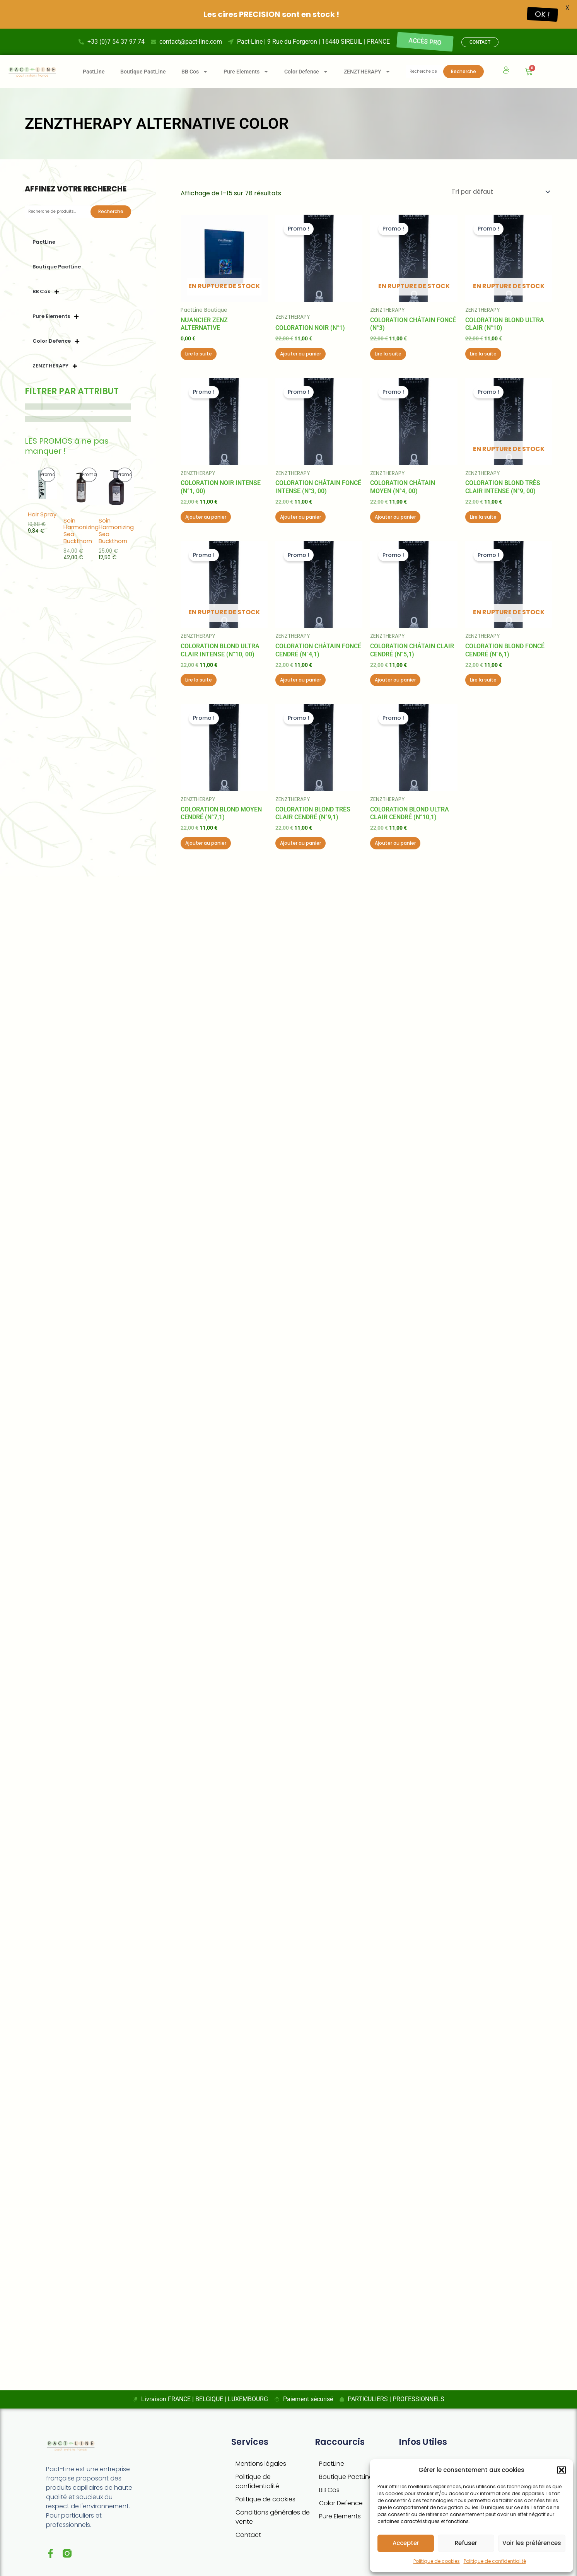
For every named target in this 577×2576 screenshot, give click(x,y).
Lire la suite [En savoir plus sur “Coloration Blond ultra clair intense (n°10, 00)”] (198, 676)
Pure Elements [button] (246, 67)
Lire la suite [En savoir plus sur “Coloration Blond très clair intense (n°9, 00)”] (483, 513)
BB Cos (329, 2486)
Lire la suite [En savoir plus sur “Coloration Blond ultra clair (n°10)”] (483, 350)
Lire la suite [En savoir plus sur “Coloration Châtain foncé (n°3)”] (388, 350)
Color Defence (341, 2499)
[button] (561, 2470)
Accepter (406, 2543)
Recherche (463, 67)
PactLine (94, 68)
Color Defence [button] (306, 67)
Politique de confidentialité (495, 2561)
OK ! (542, 14)
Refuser (466, 2543)
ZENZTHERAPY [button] (367, 67)
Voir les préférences (531, 2543)
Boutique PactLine (143, 68)
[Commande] (500, 187)
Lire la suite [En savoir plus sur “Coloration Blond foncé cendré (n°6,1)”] (483, 676)
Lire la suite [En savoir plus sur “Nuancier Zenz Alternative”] (198, 350)
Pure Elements (340, 2512)
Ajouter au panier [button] (300, 350)
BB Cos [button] (194, 67)
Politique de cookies (436, 2561)
